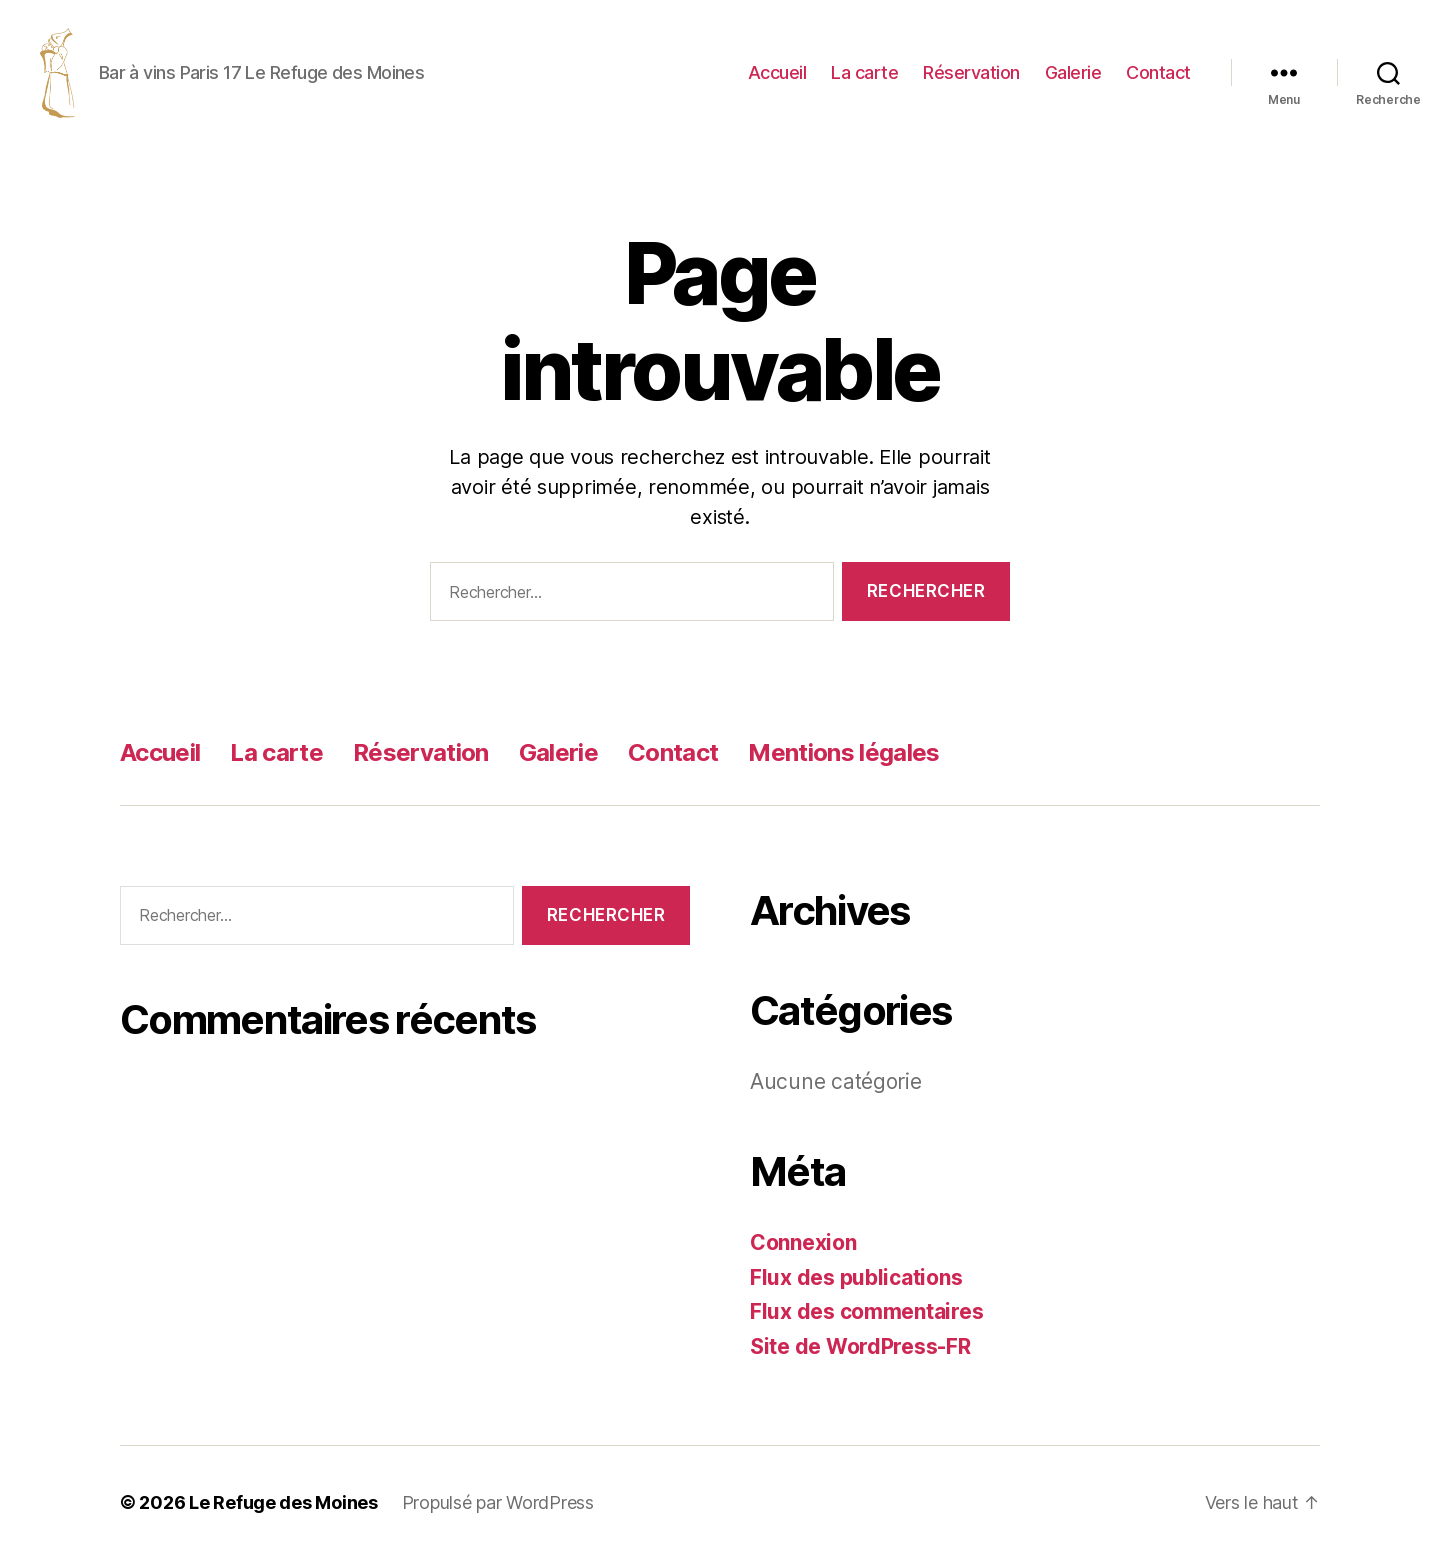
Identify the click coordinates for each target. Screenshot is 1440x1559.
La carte (864, 72)
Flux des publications (856, 1277)
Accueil (777, 72)
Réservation (971, 72)
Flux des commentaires (866, 1311)
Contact (1158, 72)
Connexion (803, 1242)
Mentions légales (843, 752)
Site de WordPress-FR (860, 1346)
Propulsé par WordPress (498, 1502)
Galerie (1073, 72)
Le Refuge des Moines (283, 1502)
